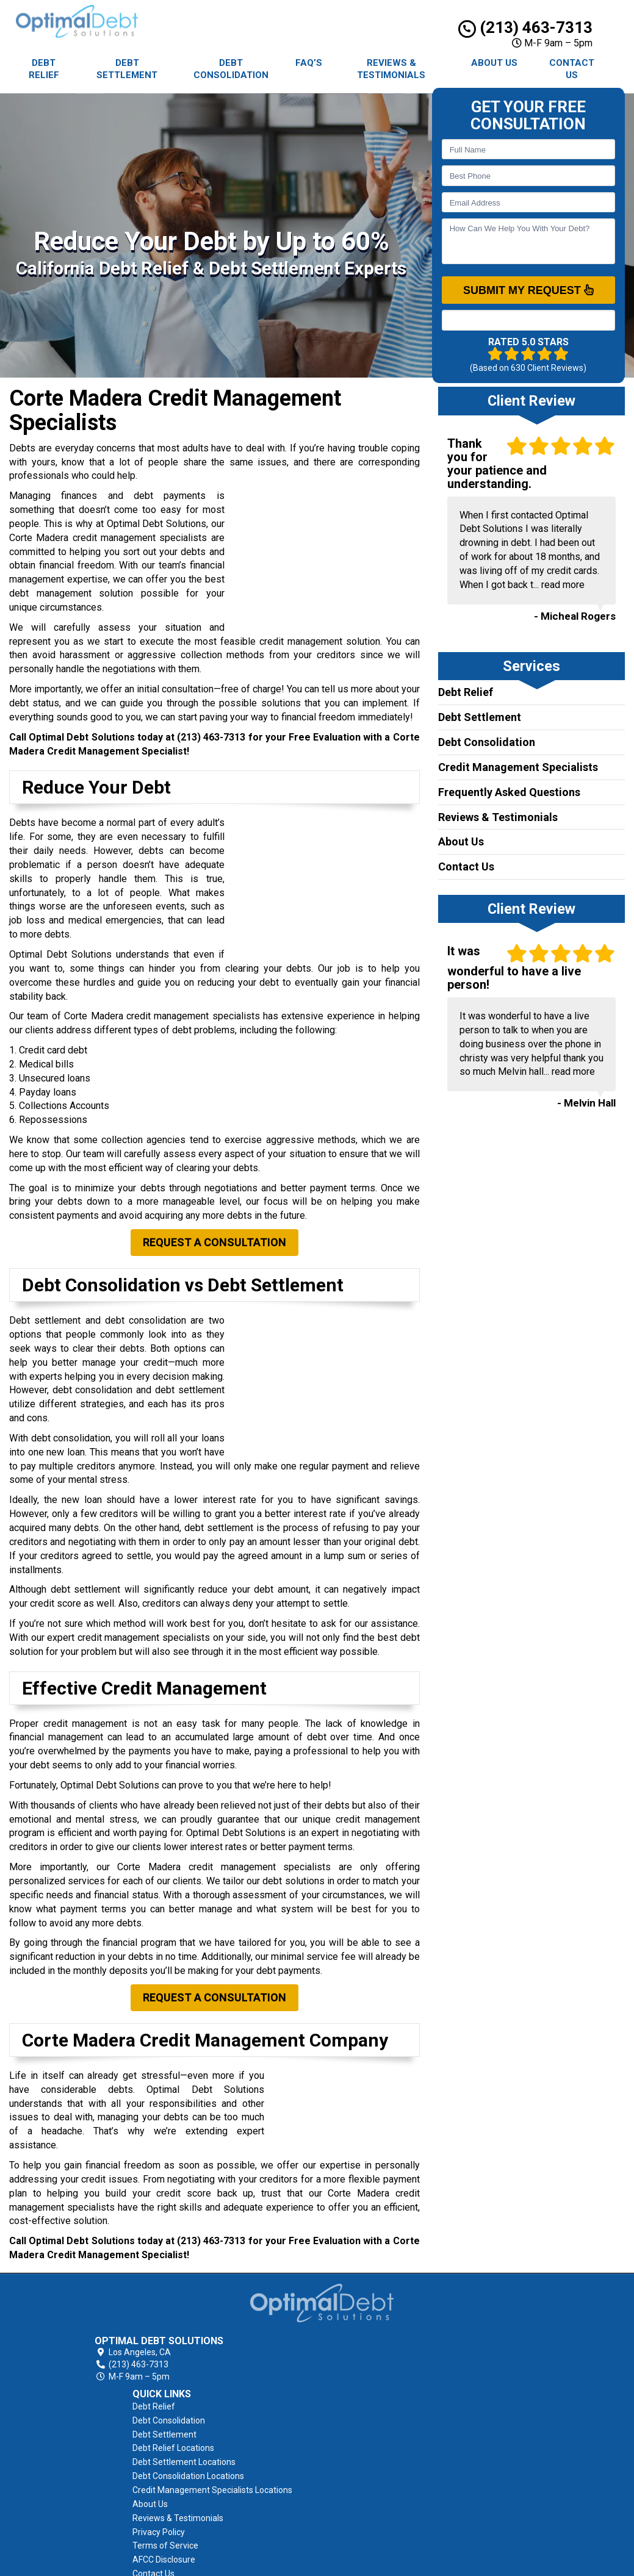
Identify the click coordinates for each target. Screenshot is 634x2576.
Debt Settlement (126, 69)
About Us (494, 62)
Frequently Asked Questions (509, 792)
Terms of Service (387, 2454)
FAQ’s (308, 62)
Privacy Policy (380, 2440)
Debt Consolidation (230, 69)
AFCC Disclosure (385, 2468)
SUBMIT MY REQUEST (528, 289)
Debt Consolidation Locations (410, 2371)
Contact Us (571, 69)
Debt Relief (44, 69)
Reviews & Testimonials (391, 69)
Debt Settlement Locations (405, 2357)
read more (563, 584)
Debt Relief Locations (395, 2343)
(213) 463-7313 (525, 27)
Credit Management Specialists (518, 767)
